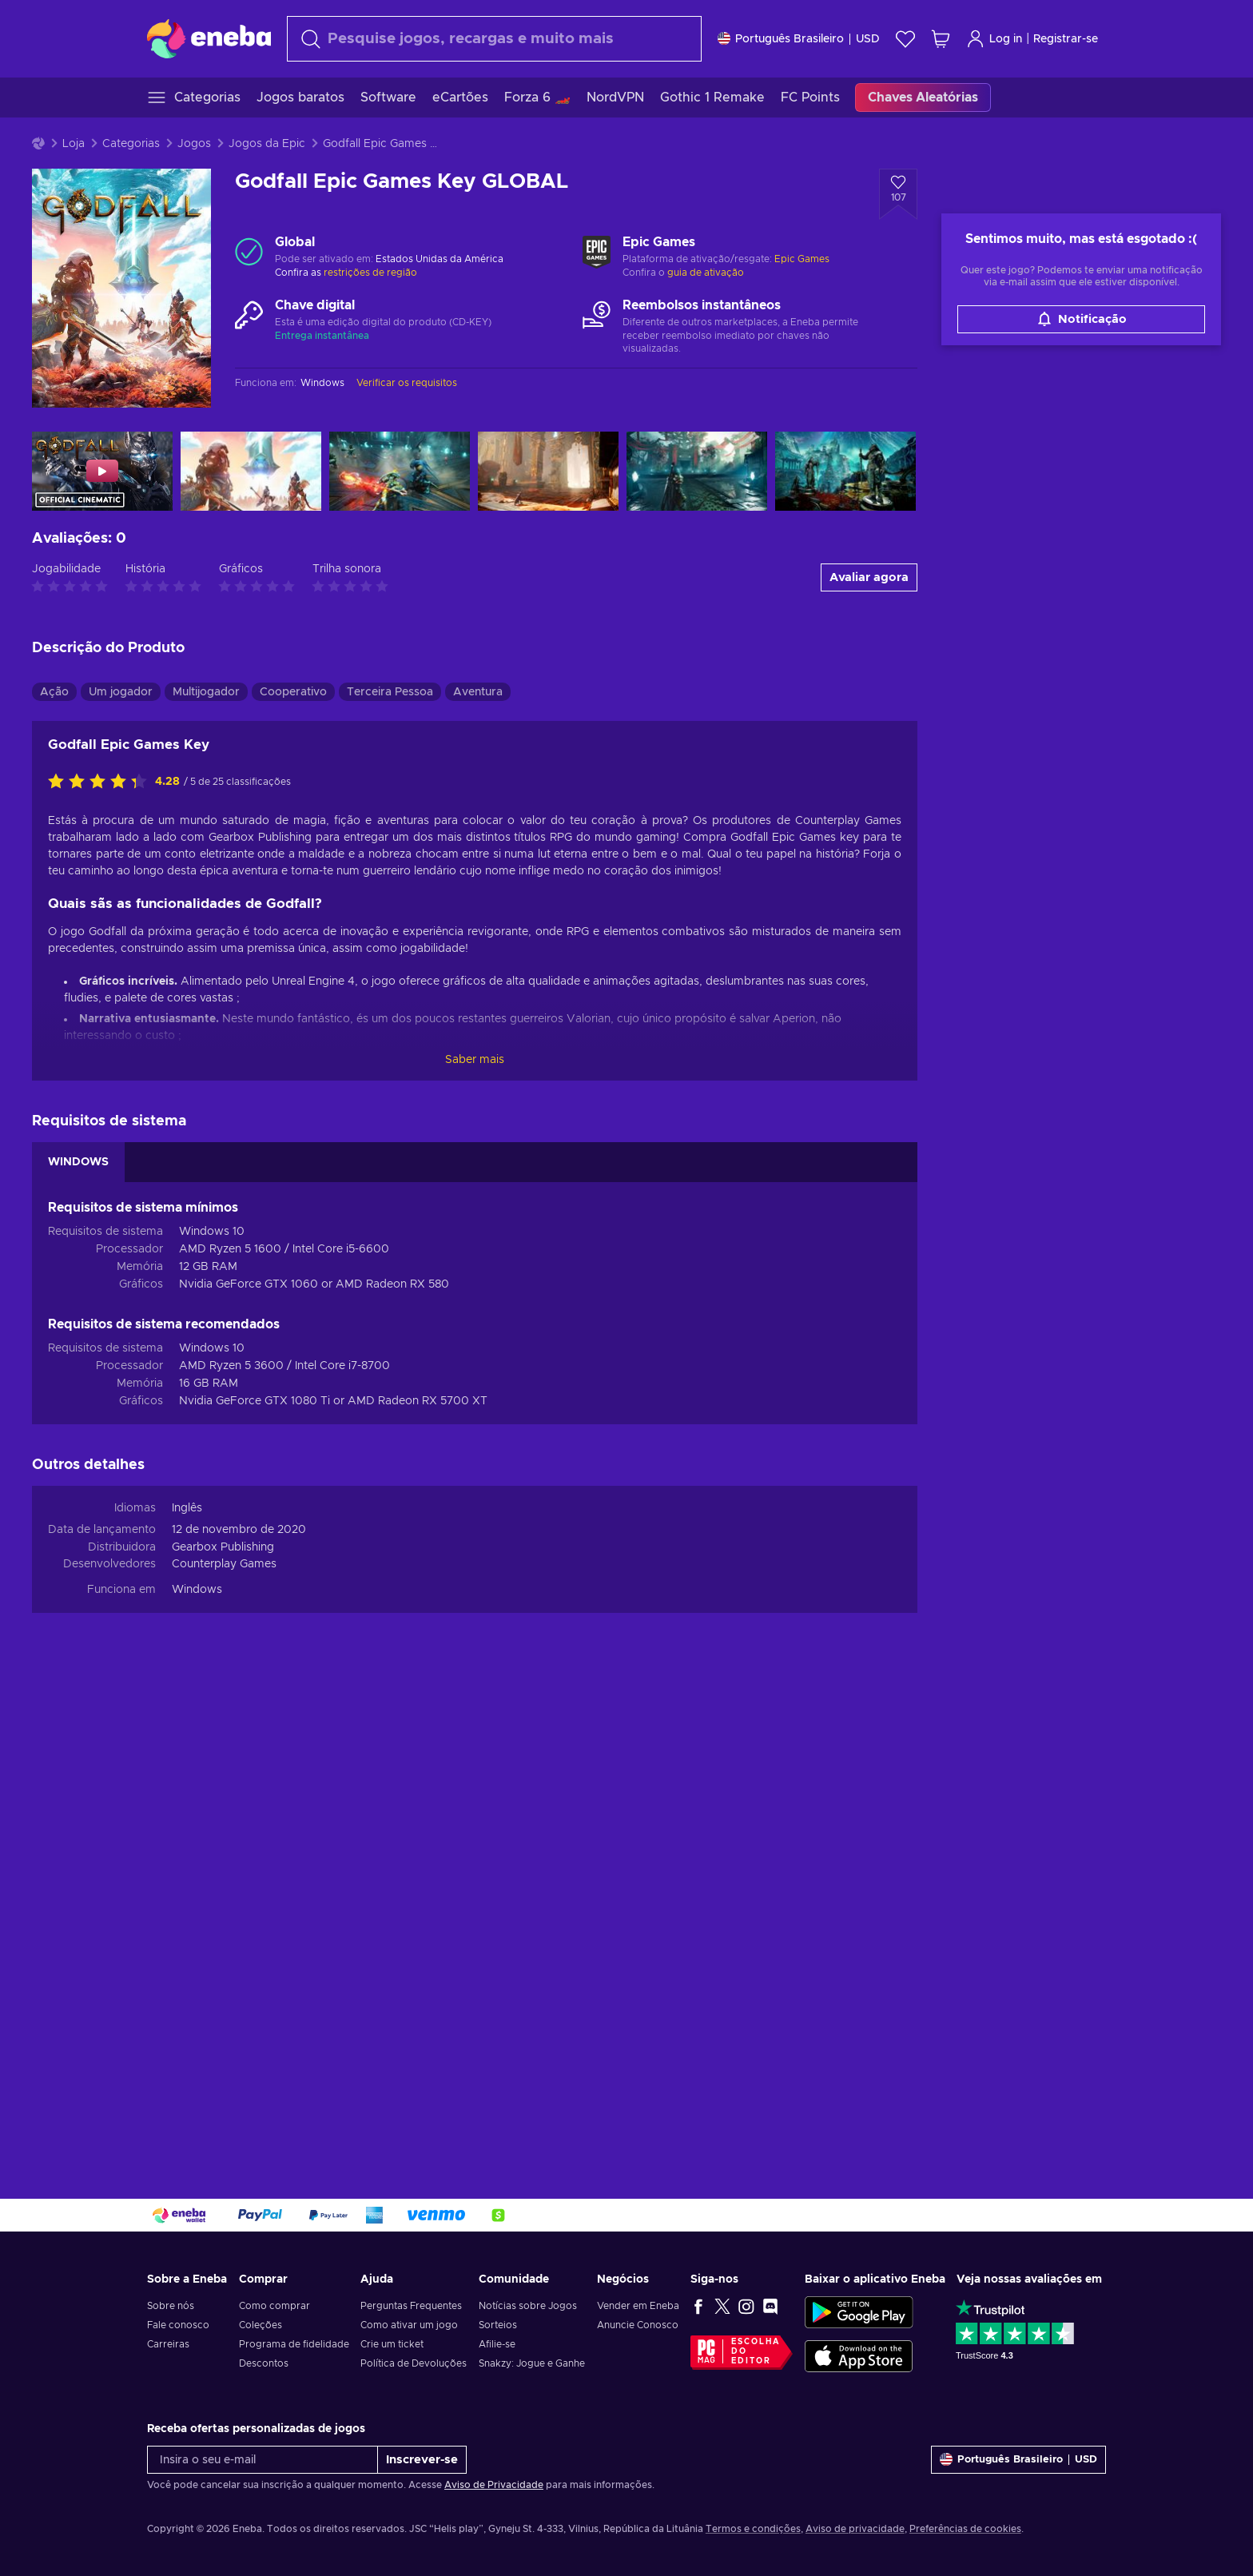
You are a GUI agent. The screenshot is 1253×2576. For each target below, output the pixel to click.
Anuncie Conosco (637, 2325)
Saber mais (474, 1059)
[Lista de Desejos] (905, 39)
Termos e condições (753, 2529)
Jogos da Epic (267, 143)
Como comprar (274, 2306)
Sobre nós (170, 2306)
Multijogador (206, 692)
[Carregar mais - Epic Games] (597, 252)
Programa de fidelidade (294, 2344)
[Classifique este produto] (101, 782)
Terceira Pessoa (390, 692)
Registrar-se (1065, 39)
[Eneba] (209, 38)
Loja (73, 143)
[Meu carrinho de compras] (940, 39)
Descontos (263, 2363)
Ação (54, 692)
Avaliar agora (869, 577)
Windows (197, 1589)
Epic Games (801, 259)
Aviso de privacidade (855, 2529)
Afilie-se (497, 2344)
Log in (994, 39)
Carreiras (168, 2344)
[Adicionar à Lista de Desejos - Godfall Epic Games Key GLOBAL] (898, 194)
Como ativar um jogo (409, 2325)
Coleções (260, 2325)
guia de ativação (705, 272)
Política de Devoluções (413, 2363)
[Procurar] (494, 39)
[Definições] (799, 39)
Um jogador (121, 692)
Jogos (194, 143)
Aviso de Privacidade (493, 2485)
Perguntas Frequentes (411, 2306)
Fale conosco (178, 2325)
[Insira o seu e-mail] (262, 2460)
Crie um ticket (392, 2344)
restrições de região (370, 272)
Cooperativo (293, 692)
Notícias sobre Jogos (528, 2306)
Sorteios (498, 2325)
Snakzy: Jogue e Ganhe (532, 2363)
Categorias (131, 143)
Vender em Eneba (638, 2306)
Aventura (478, 692)
